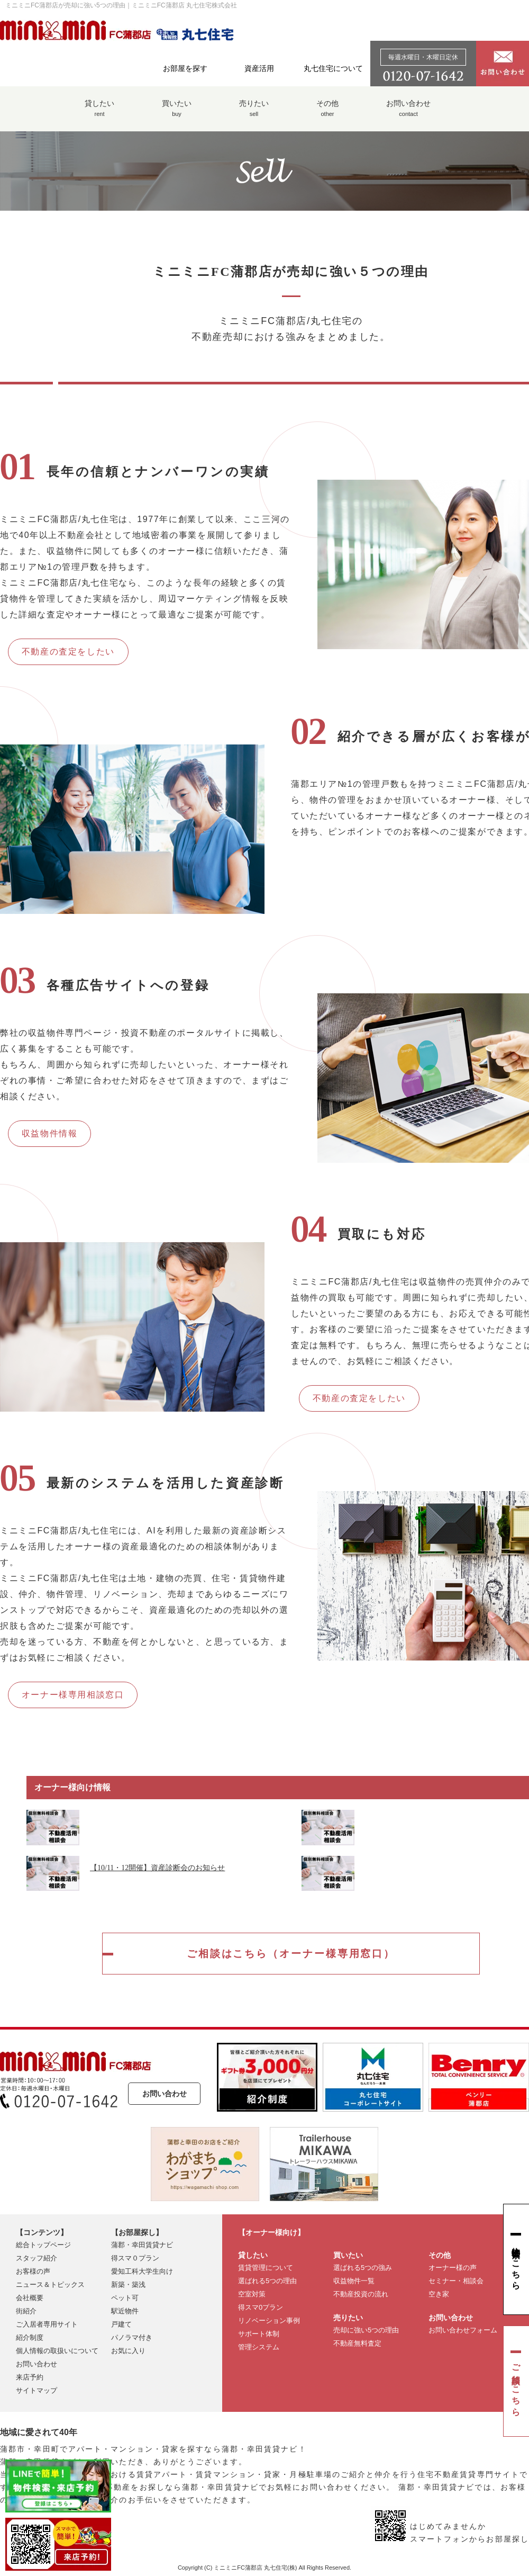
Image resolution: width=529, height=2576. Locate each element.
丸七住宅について (333, 68)
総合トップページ (43, 2246)
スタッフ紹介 (36, 2260)
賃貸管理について (265, 2269)
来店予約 (29, 2379)
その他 (327, 114)
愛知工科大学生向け (142, 2273)
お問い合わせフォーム (462, 2332)
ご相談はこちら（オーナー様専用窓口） (290, 1954)
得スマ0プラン (260, 2309)
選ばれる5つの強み (362, 2269)
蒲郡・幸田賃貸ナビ (142, 2246)
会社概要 (29, 2299)
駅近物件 (125, 2313)
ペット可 (125, 2299)
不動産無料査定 (357, 2345)
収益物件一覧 (354, 2282)
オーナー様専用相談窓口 (73, 1694)
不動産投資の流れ (360, 2296)
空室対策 (252, 2296)
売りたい (254, 114)
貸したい (99, 114)
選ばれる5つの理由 (267, 2282)
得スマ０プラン (135, 2260)
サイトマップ (36, 2392)
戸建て (121, 2326)
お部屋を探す (185, 68)
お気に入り (128, 2352)
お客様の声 (33, 2273)
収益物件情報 (50, 1133)
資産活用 (259, 68)
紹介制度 (29, 2339)
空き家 (438, 2296)
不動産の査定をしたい (68, 651)
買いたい (176, 114)
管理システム (258, 2349)
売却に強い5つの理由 (366, 2332)
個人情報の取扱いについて (57, 2352)
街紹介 (26, 2313)
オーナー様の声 (452, 2269)
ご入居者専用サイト (47, 2326)
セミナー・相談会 (456, 2282)
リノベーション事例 (269, 2322)
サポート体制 (258, 2335)
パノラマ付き (131, 2339)
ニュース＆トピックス (50, 2286)
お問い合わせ (408, 114)
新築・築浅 (128, 2286)
